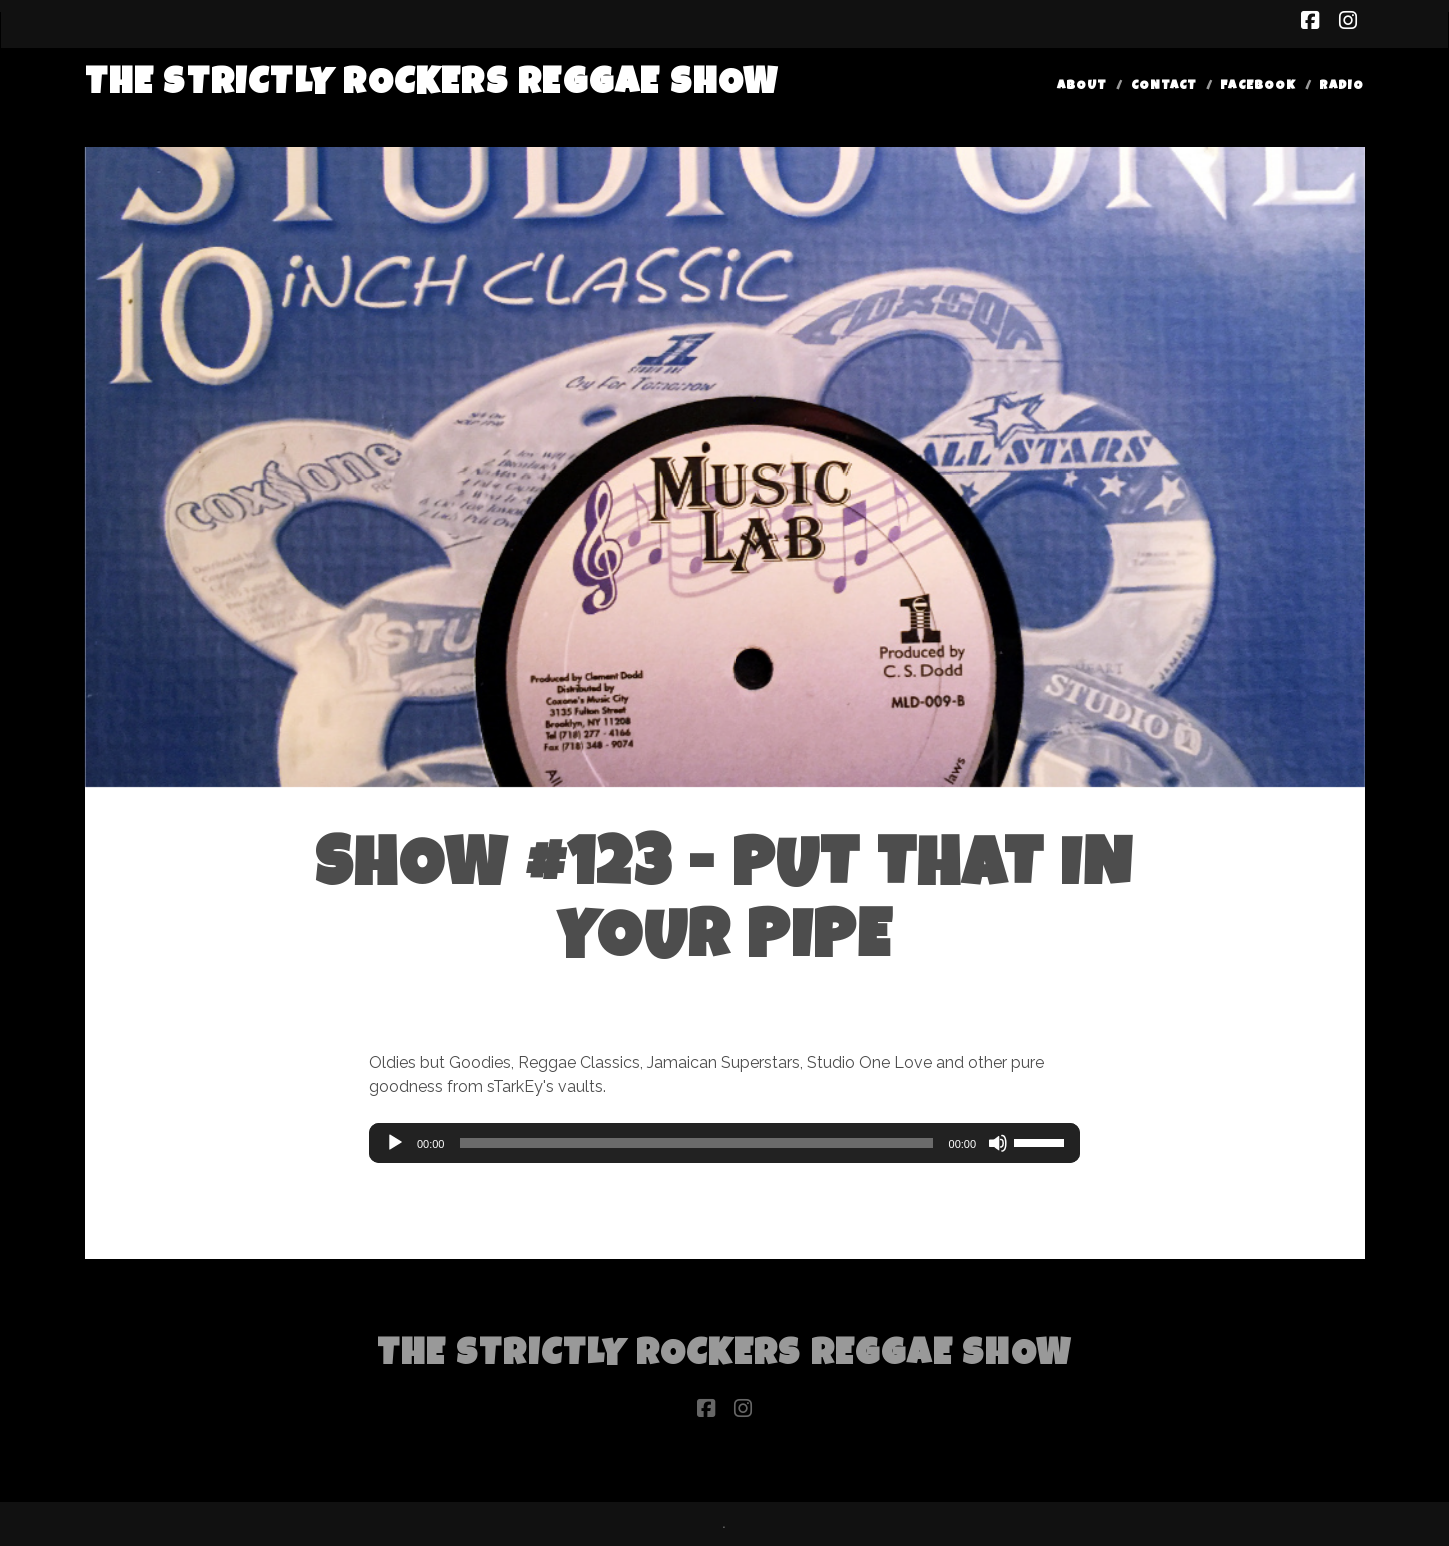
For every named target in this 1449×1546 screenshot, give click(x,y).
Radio (1341, 86)
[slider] (696, 1143)
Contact (1164, 86)
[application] (724, 1143)
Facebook (1257, 86)
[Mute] (998, 1143)
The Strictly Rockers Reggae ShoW (432, 85)
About (1082, 86)
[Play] (395, 1143)
